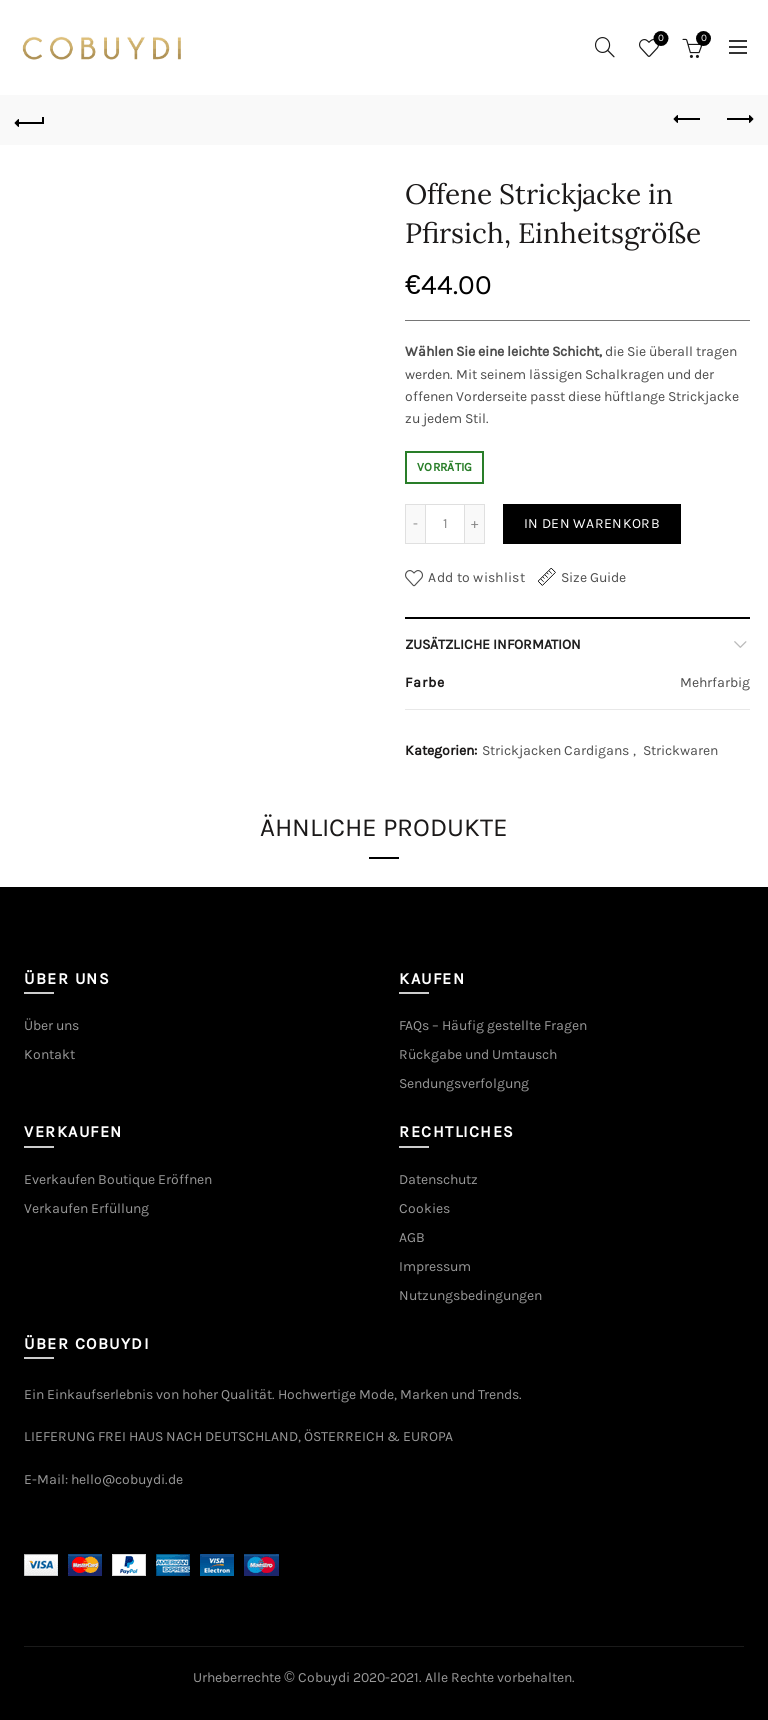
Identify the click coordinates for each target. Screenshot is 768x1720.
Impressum (435, 1266)
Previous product (688, 119)
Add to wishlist (476, 577)
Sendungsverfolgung (464, 1083)
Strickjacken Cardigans (555, 750)
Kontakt (49, 1054)
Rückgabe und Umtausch (478, 1054)
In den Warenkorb (592, 523)
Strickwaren (680, 750)
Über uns (51, 1025)
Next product (738, 119)
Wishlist (659, 39)
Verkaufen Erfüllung (86, 1208)
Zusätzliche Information (493, 644)
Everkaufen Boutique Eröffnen (118, 1179)
